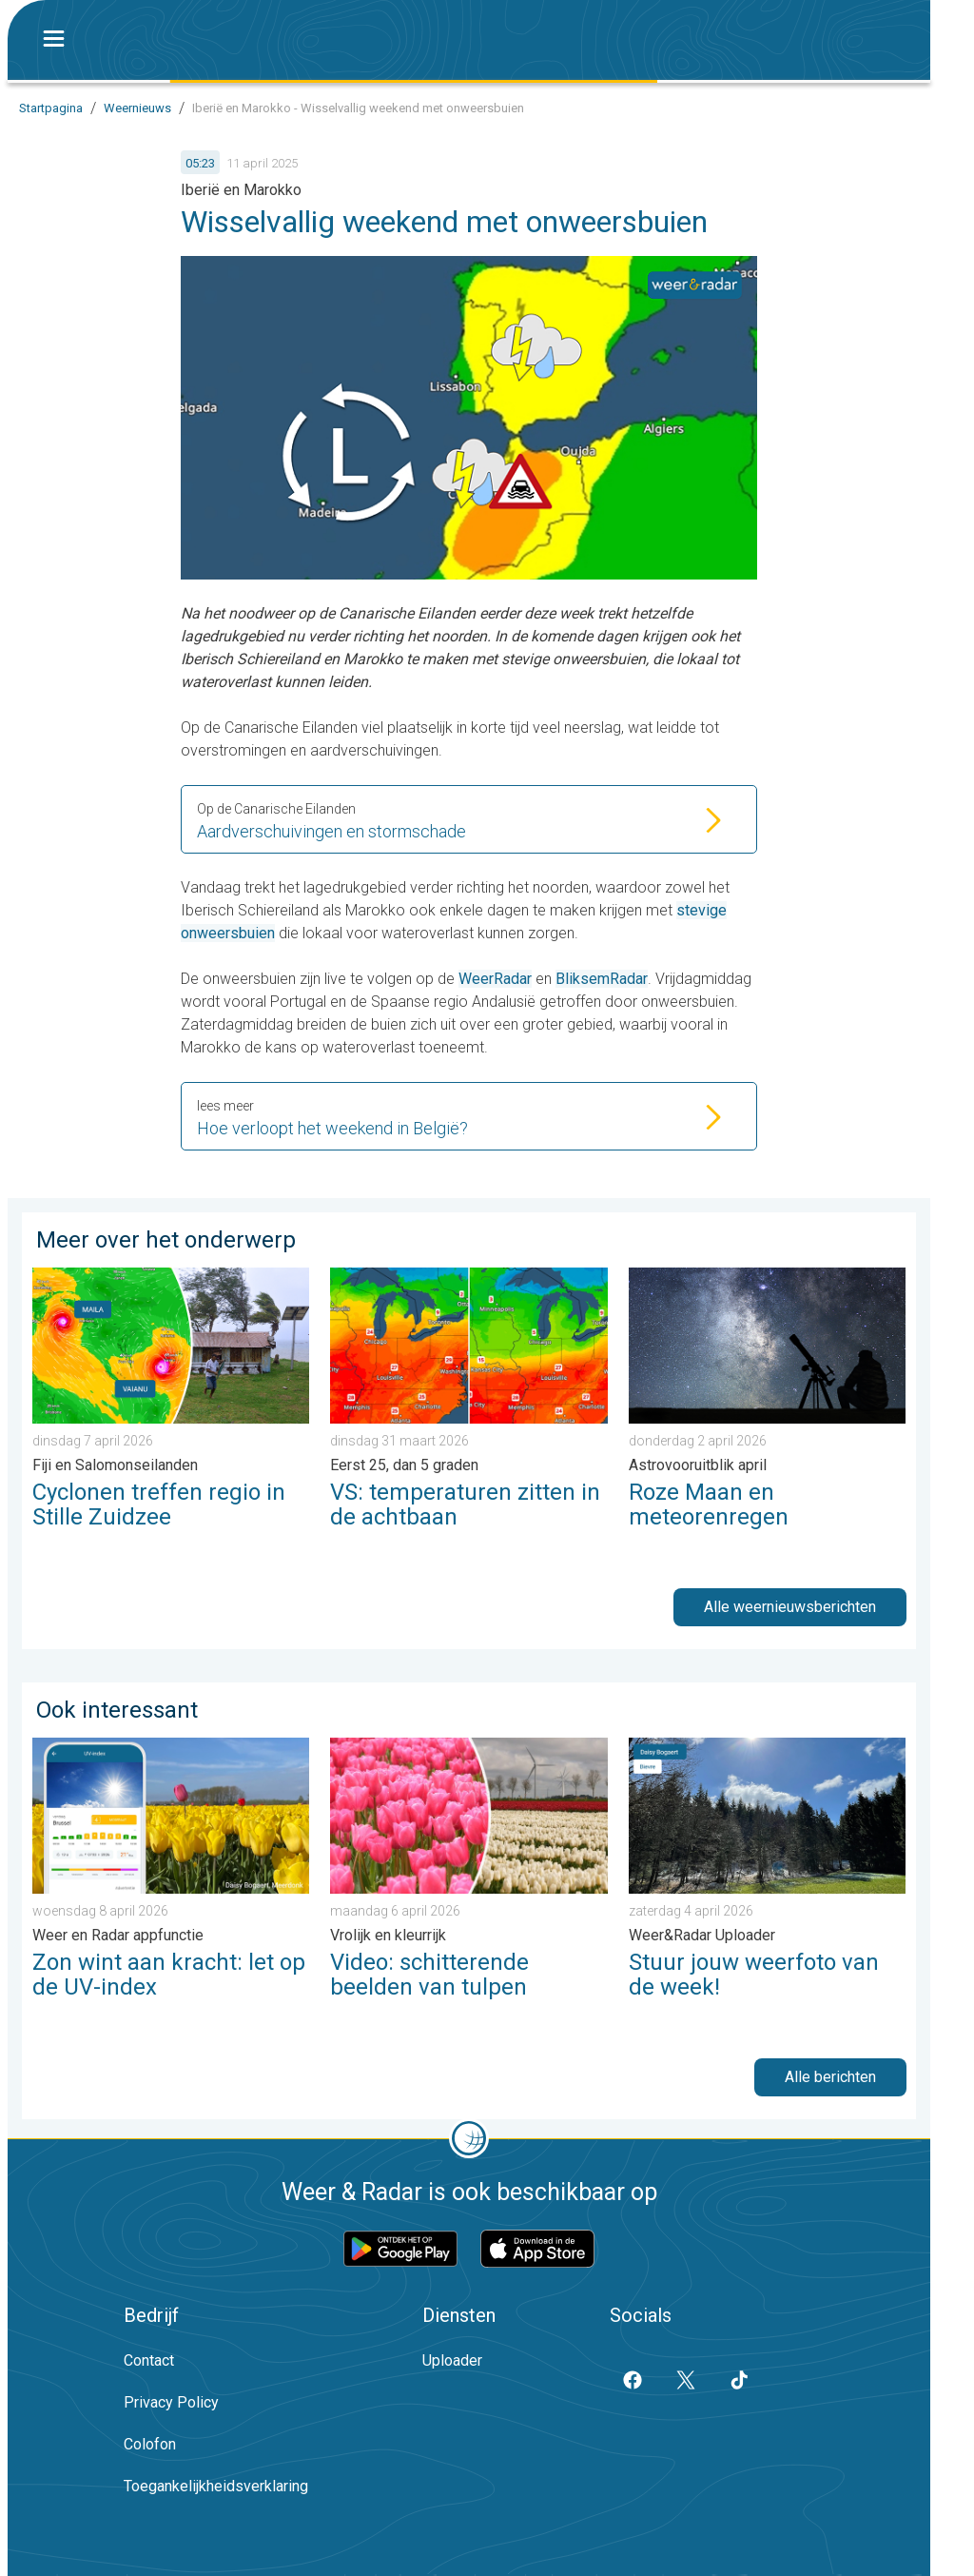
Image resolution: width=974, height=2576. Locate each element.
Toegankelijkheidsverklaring (216, 2486)
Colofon (150, 2444)
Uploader (452, 2360)
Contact (149, 2360)
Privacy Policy (171, 2402)
